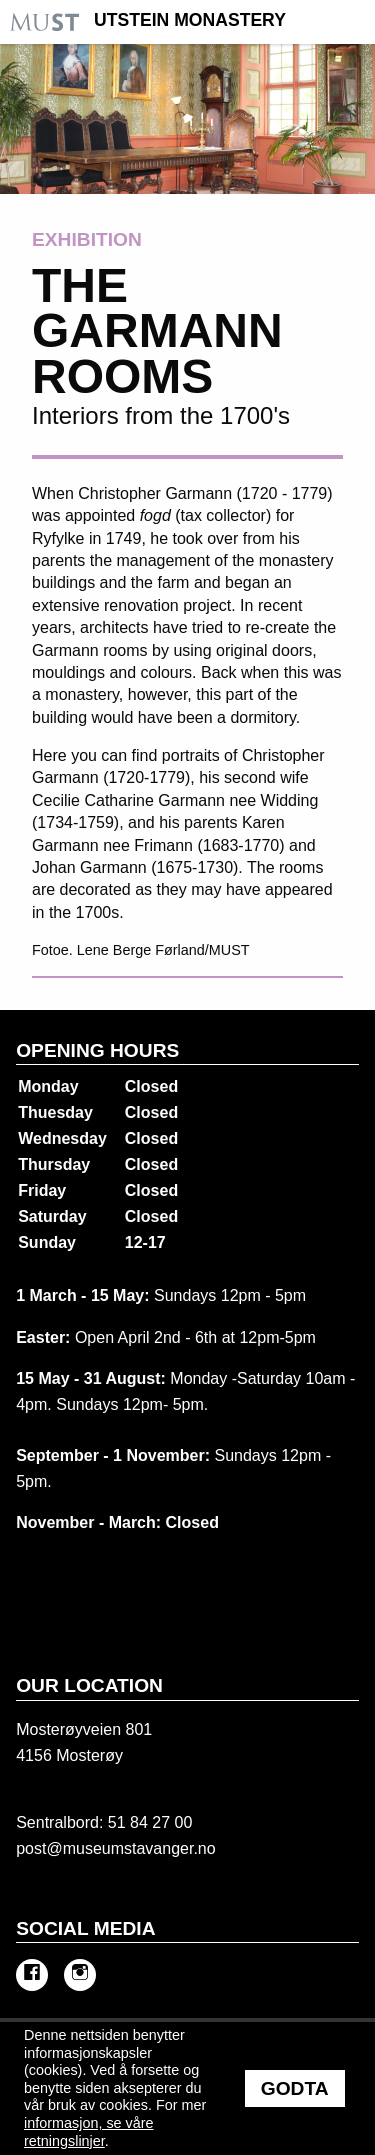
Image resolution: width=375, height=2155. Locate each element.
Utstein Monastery (190, 21)
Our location (89, 1685)
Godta (295, 2088)
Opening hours (97, 1050)
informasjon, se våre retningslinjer (89, 2132)
